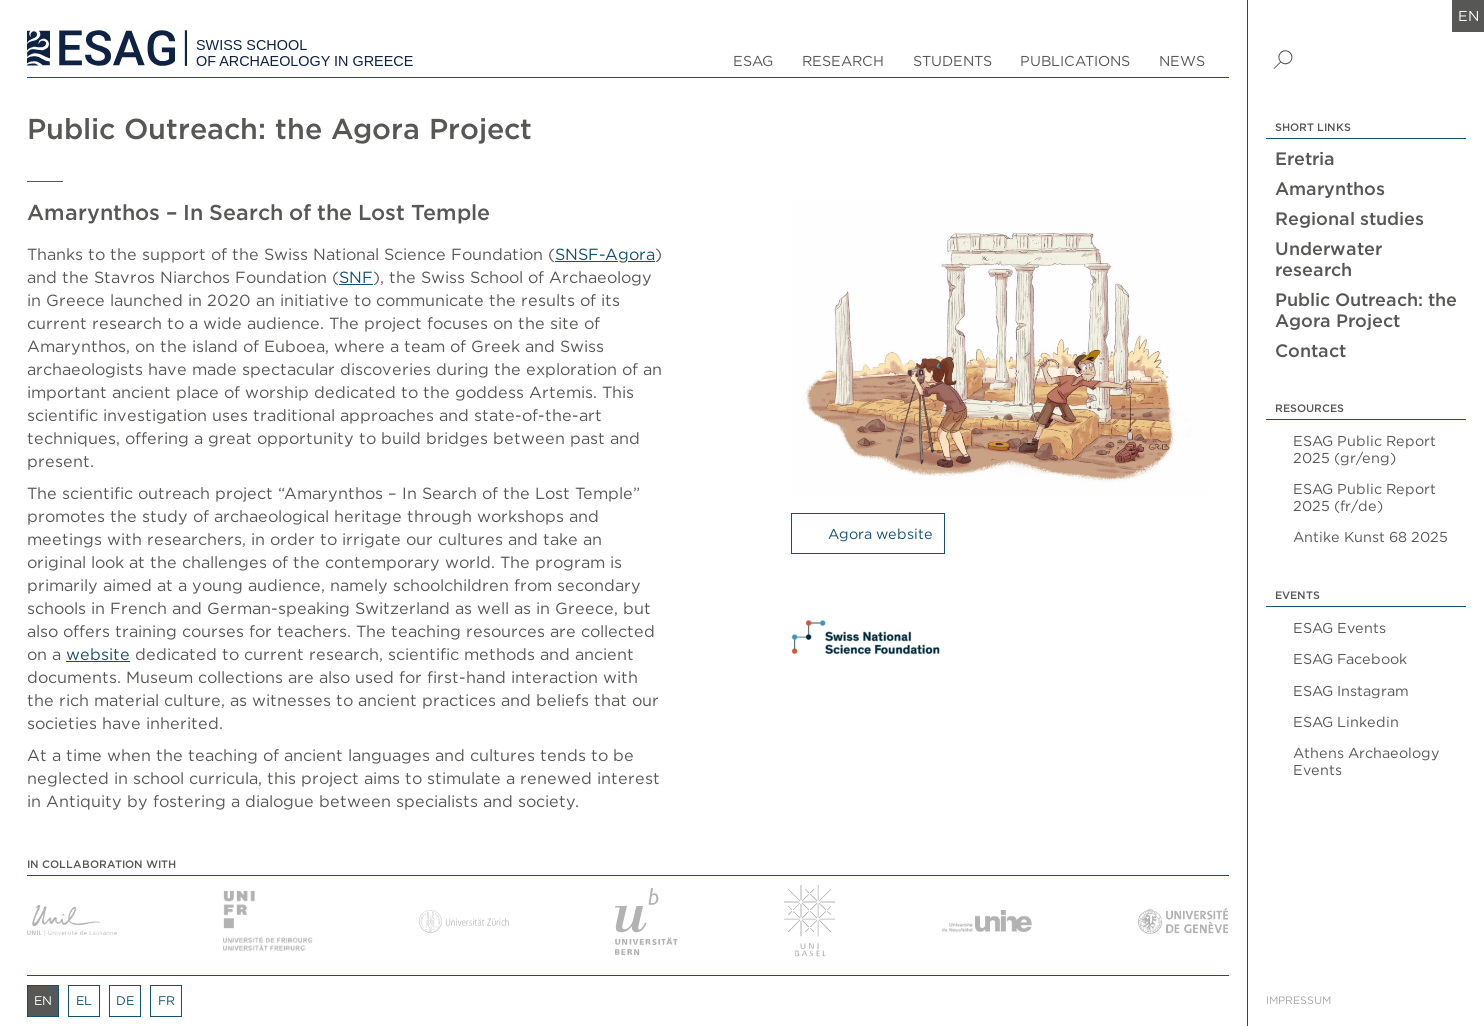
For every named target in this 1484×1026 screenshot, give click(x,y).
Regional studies (1349, 218)
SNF (356, 277)
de (125, 1000)
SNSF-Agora (605, 254)
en (1468, 15)
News (1182, 60)
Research (843, 60)
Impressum (1298, 1000)
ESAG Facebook (1350, 658)
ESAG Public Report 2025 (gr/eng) (1364, 449)
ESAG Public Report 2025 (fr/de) (1364, 497)
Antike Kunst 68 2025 (1370, 536)
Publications (1075, 60)
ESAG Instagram (1351, 690)
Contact (1310, 350)
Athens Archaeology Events (1366, 761)
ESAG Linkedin (1346, 721)
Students (952, 60)
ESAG (753, 60)
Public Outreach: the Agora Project (1366, 310)
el (84, 1000)
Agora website (880, 533)
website (98, 654)
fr (166, 1000)
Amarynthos (1330, 188)
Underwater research (1328, 259)
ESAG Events (1339, 627)
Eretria (1305, 158)
